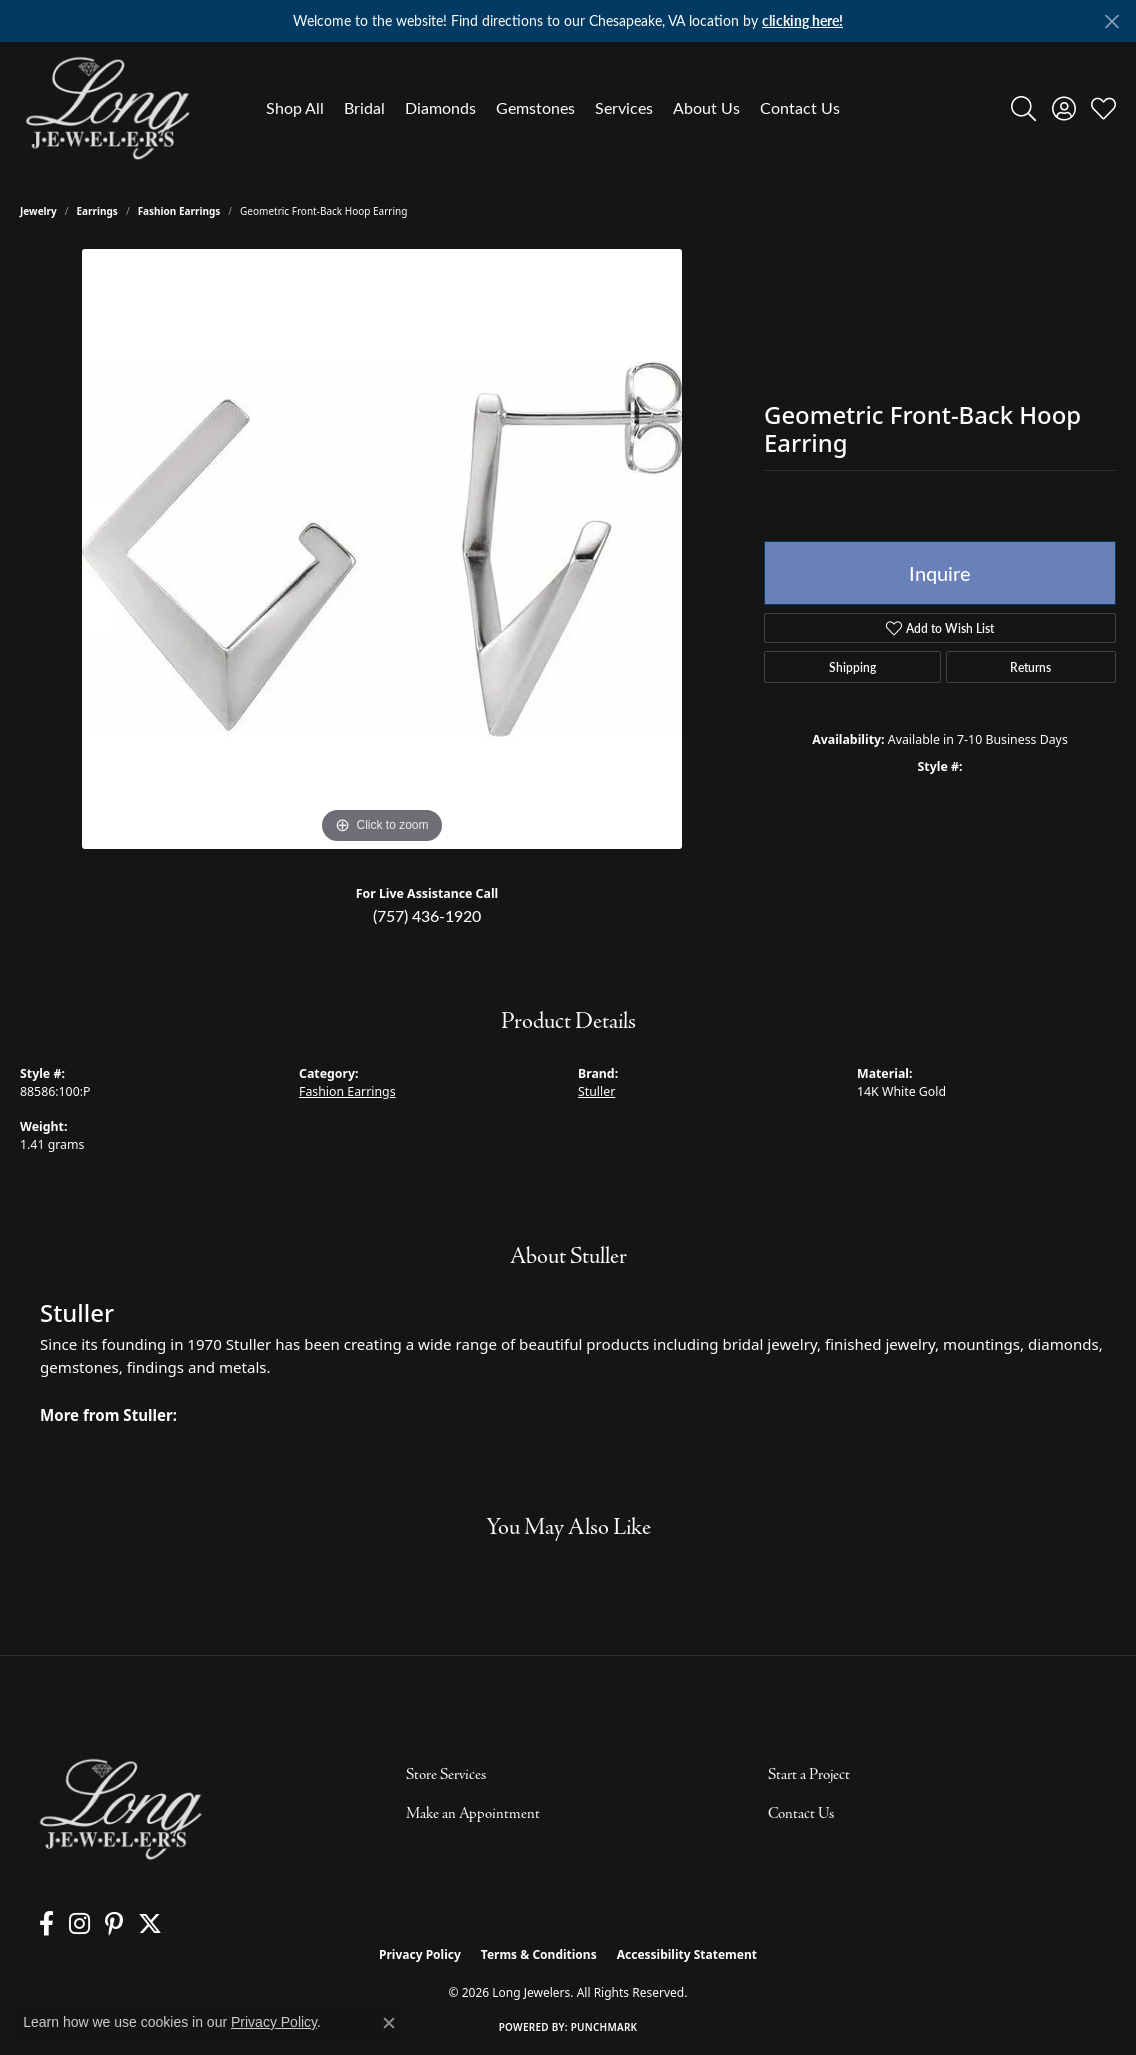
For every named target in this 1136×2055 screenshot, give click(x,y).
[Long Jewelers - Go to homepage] (120, 1809)
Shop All (295, 107)
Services (624, 107)
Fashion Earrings (179, 211)
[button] (1023, 108)
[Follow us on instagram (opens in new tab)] (69, 1924)
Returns (1030, 667)
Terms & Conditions (539, 1954)
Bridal (364, 107)
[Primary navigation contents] (552, 108)
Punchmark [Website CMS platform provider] (604, 2027)
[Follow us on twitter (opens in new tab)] (130, 1924)
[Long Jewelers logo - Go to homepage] (107, 108)
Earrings (97, 211)
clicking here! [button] (802, 20)
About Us (706, 107)
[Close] (1111, 21)
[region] (382, 549)
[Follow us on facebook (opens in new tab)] (41, 1924)
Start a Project (809, 1775)
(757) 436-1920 (427, 915)
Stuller (596, 1091)
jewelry (38, 211)
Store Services (446, 1775)
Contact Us (800, 107)
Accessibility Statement (687, 1954)
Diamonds (440, 107)
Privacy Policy (420, 1954)
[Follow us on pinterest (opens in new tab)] (99, 1924)
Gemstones (535, 107)
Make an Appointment (473, 1814)
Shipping (852, 667)
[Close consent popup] (389, 2023)
